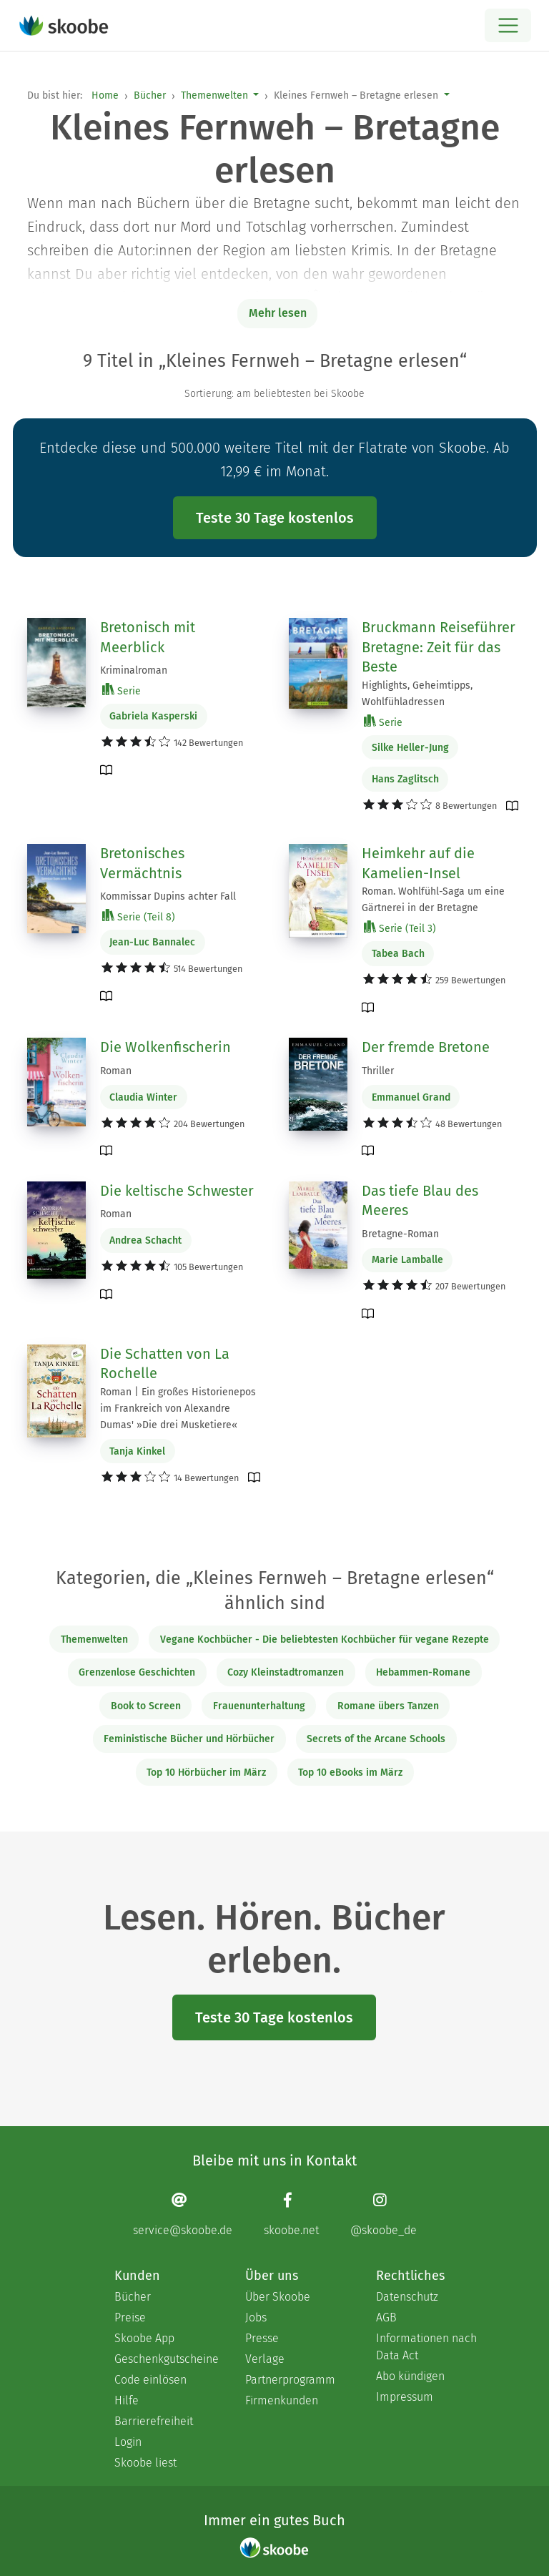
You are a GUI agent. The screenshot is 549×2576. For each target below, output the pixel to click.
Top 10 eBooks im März (350, 1772)
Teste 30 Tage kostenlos (275, 517)
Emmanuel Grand (411, 1097)
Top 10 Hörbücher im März (206, 1772)
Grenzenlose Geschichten (137, 1672)
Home (105, 95)
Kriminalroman (133, 670)
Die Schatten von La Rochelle (164, 1363)
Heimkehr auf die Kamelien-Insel (418, 863)
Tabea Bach (398, 954)
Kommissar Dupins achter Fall (168, 896)
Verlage (265, 2359)
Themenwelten (214, 95)
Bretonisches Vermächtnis (142, 863)
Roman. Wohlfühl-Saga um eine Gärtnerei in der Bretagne (433, 899)
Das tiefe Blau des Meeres (420, 1200)
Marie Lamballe (407, 1260)
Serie (121, 690)
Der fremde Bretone (426, 1047)
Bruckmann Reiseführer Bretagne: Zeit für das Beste (438, 647)
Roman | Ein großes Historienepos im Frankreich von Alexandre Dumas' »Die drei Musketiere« (178, 1408)
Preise (130, 2317)
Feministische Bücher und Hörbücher (189, 1739)
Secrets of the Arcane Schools (376, 1739)
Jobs (256, 2317)
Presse (262, 2338)
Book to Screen (146, 1706)
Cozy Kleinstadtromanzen (285, 1672)
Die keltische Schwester (177, 1190)
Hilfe (126, 2400)
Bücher (150, 95)
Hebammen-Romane (423, 1672)
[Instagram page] (383, 2213)
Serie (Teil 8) (138, 916)
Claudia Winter (143, 1097)
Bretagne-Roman (400, 1234)
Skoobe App (144, 2338)
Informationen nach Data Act (426, 2346)
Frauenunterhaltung (259, 1706)
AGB (386, 2317)
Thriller (378, 1071)
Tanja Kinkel (137, 1451)
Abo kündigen (410, 2376)
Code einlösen (150, 2379)
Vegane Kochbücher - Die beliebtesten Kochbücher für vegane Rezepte (324, 1639)
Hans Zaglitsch (405, 779)
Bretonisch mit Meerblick (147, 637)
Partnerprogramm (290, 2379)
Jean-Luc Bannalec (152, 942)
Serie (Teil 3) (400, 928)
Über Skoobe (277, 2297)
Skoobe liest (145, 2462)
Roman (116, 1071)
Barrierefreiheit (153, 2421)
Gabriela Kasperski (153, 716)
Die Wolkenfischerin (165, 1047)
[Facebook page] (291, 2213)
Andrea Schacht (145, 1240)
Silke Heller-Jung (410, 748)
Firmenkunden (281, 2400)
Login (128, 2442)
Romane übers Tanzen (388, 1706)
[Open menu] (508, 25)
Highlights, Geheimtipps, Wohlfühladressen (417, 693)
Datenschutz (407, 2297)
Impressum (404, 2397)
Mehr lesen (278, 313)
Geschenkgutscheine (165, 2359)
